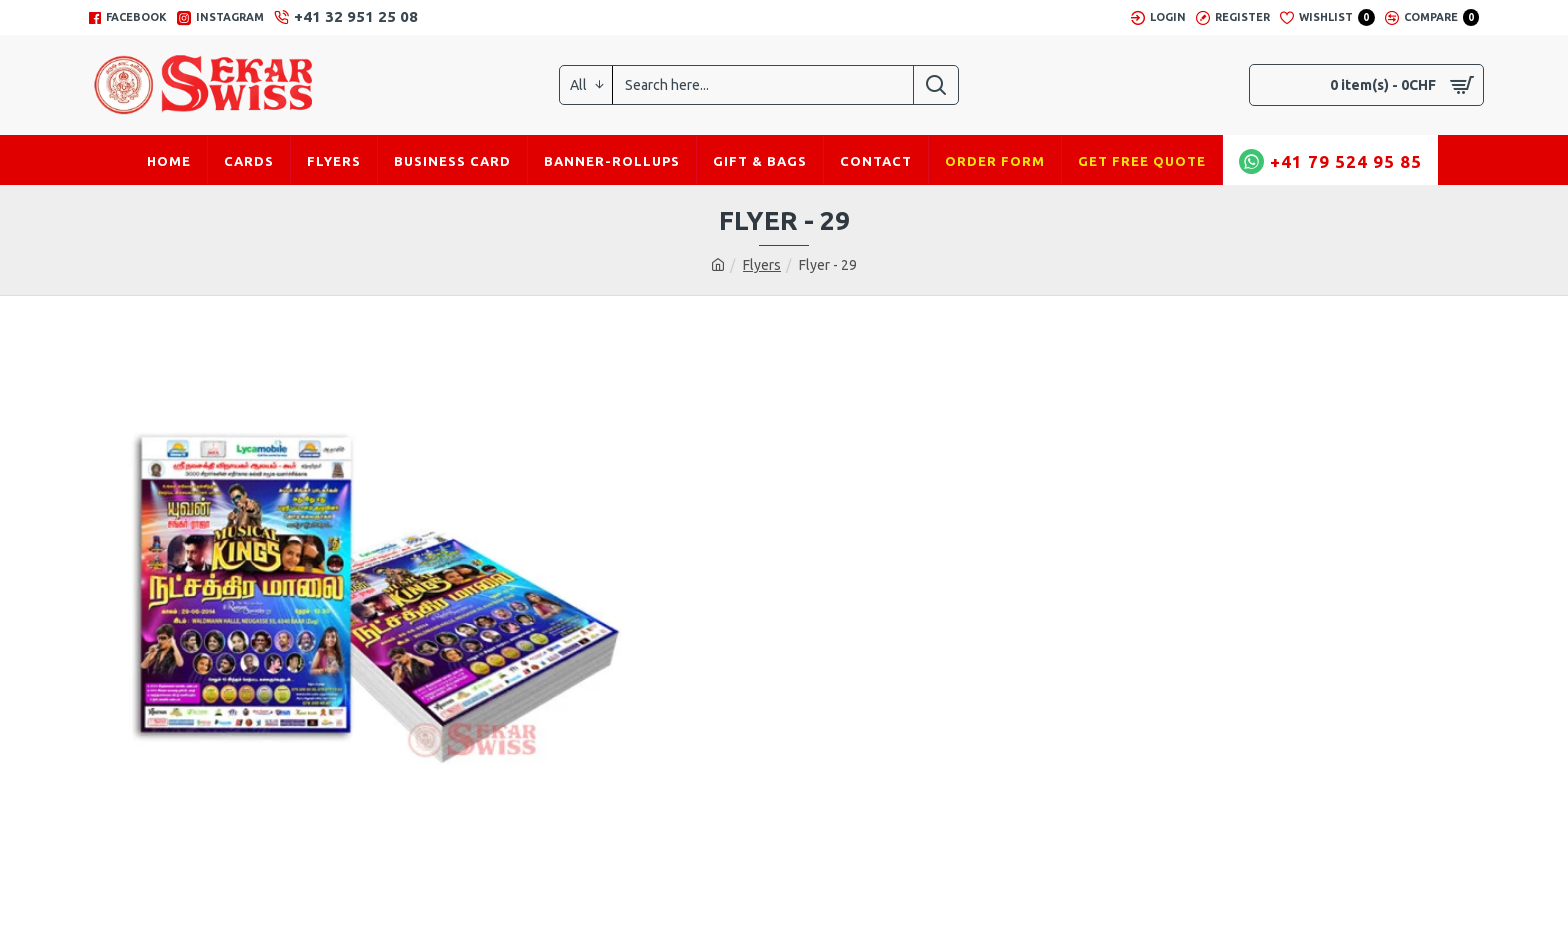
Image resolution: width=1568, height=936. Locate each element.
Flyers (762, 265)
